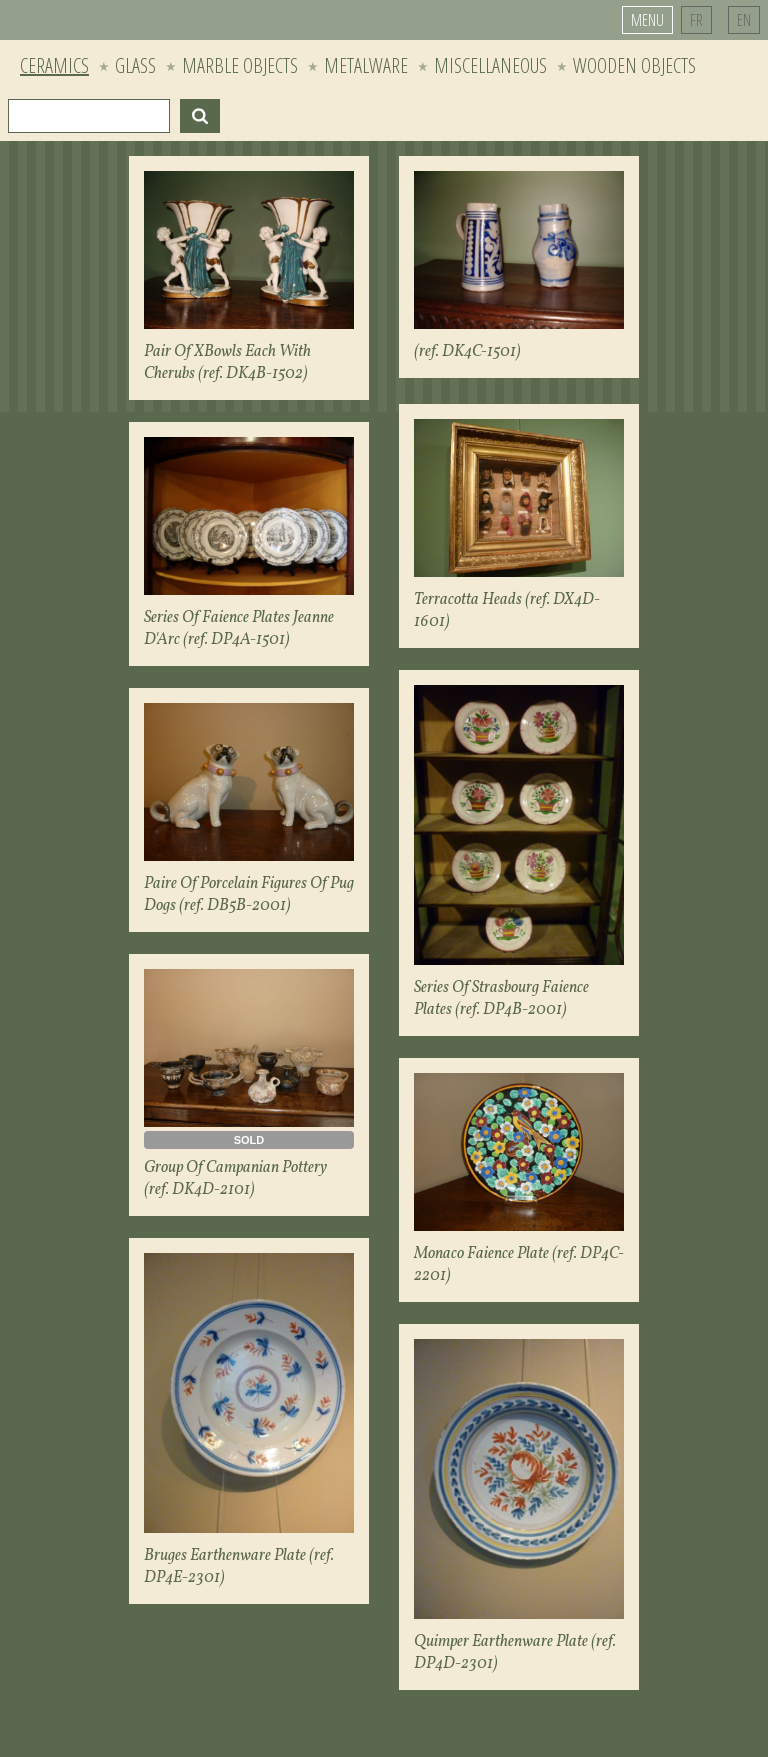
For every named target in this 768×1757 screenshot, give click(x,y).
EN (744, 20)
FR (696, 20)
